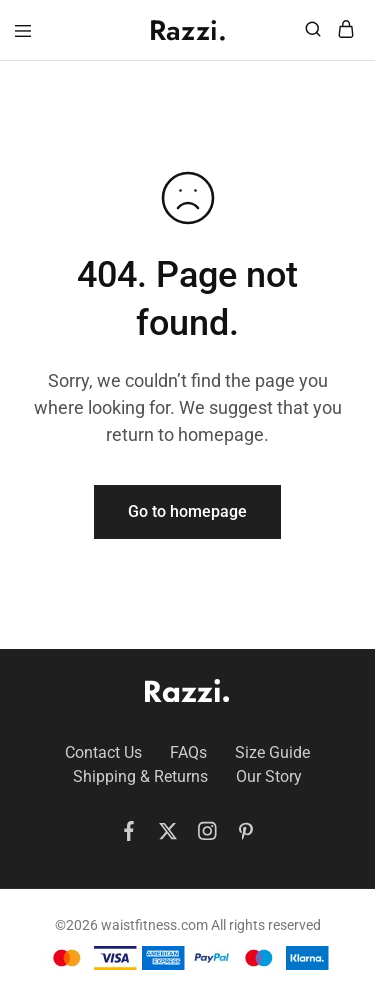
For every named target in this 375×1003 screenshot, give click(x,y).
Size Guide (272, 752)
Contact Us (103, 752)
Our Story (269, 776)
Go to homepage (187, 511)
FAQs (188, 752)
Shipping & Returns (140, 776)
